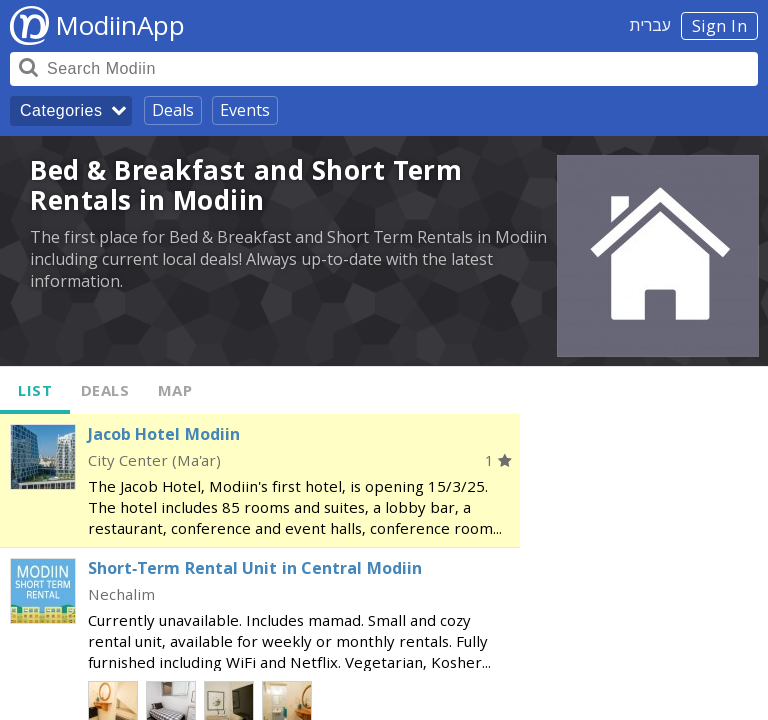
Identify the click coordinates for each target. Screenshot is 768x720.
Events (245, 110)
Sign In (720, 26)
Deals (173, 110)
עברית (650, 25)
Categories (61, 110)
